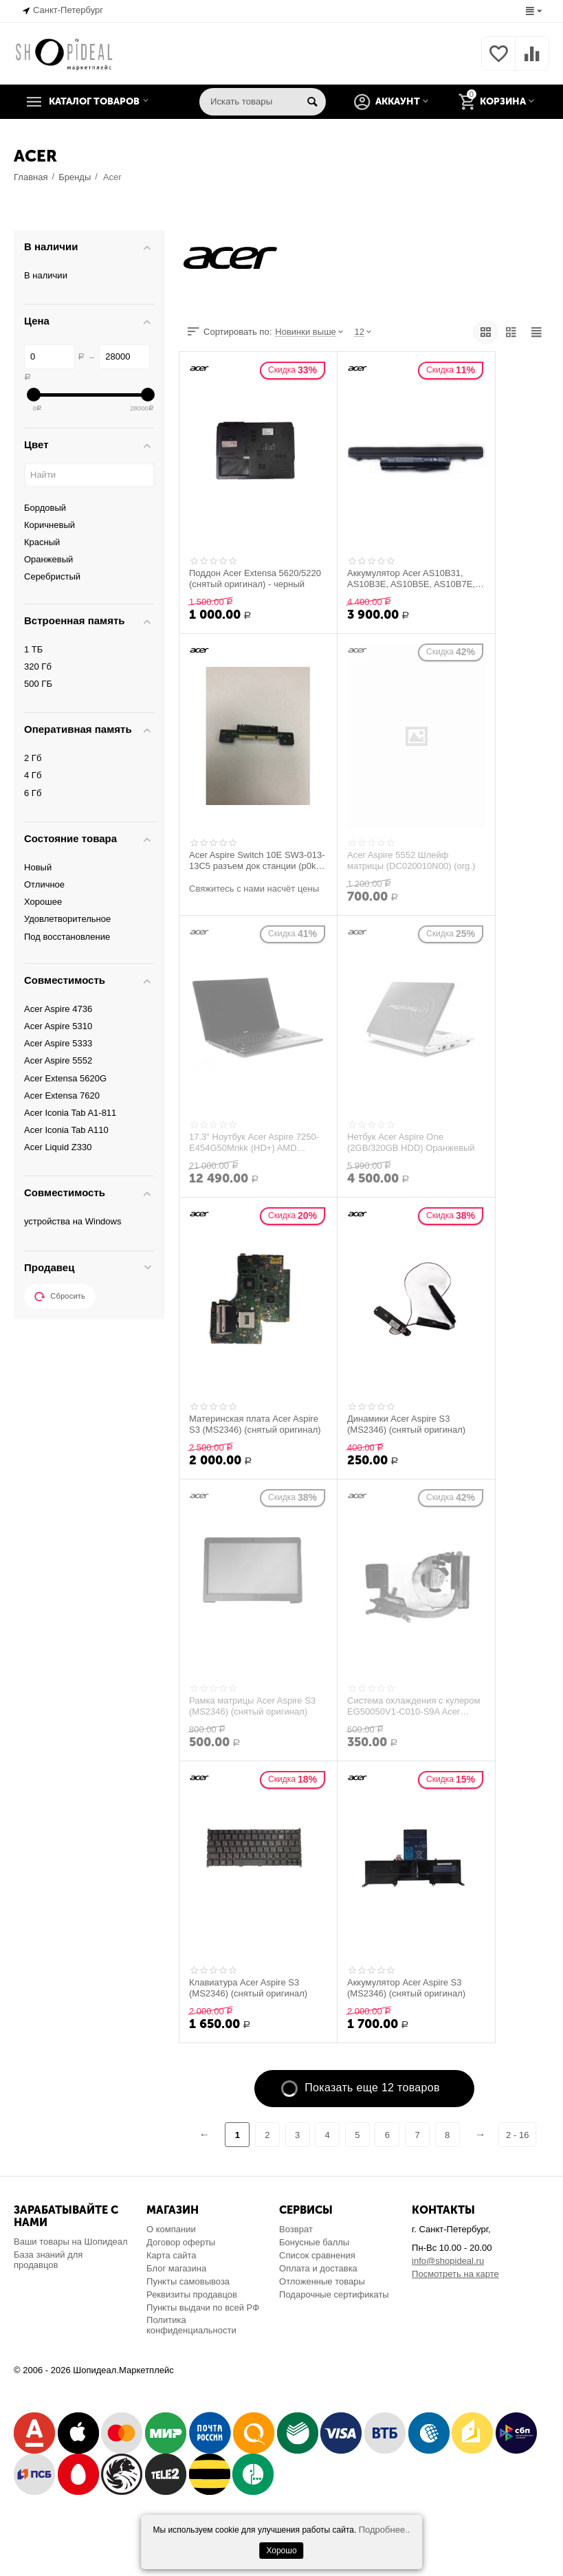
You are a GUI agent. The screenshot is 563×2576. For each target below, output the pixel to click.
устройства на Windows (73, 1221)
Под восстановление (67, 937)
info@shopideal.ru (448, 2261)
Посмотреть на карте (455, 2274)
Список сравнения (317, 2255)
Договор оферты (180, 2242)
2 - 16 (518, 2135)
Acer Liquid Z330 (57, 1147)
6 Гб (32, 793)
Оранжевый (48, 559)
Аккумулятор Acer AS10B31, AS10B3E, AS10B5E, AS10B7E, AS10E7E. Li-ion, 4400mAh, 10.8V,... (411, 579)
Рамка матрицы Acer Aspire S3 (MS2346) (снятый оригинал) (252, 1706)
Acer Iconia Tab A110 (66, 1130)
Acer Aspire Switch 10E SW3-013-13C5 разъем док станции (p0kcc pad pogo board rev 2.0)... (257, 861)
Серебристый (52, 576)
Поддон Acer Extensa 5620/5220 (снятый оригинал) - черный (255, 579)
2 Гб (32, 758)
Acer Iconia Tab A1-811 (70, 1113)
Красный (42, 542)
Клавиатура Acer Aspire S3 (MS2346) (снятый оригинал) (248, 1988)
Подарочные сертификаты (334, 2294)
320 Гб (38, 666)
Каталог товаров (98, 101)
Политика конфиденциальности (191, 2325)
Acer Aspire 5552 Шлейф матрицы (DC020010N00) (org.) (411, 861)
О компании (171, 2229)
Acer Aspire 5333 (58, 1043)
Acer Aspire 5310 (58, 1026)
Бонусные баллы (314, 2242)
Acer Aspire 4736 (58, 1009)
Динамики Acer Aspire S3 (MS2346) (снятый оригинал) (406, 1424)
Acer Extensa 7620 (62, 1095)
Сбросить (59, 1297)
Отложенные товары (322, 2281)
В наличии (45, 275)
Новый (38, 867)
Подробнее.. (384, 2529)
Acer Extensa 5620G (65, 1078)
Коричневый (49, 525)
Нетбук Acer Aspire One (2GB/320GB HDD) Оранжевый (411, 1143)
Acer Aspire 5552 (58, 1060)
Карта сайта (171, 2255)
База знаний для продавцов (48, 2259)
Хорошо (281, 2550)
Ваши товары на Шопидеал (71, 2241)
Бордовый (45, 508)
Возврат (296, 2229)
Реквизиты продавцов (191, 2294)
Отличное (44, 884)
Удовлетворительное (67, 919)
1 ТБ (33, 649)
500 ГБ (38, 684)
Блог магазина (176, 2268)
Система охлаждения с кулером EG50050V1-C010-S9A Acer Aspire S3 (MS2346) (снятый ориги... (414, 1706)
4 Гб (32, 775)
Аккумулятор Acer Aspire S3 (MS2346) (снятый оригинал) (406, 1988)
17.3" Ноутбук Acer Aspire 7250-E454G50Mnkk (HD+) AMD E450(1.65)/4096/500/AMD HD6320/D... (254, 1143)
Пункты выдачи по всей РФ (202, 2307)
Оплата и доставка (318, 2268)
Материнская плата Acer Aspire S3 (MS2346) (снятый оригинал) (255, 1424)
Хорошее (43, 901)
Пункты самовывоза (188, 2281)
